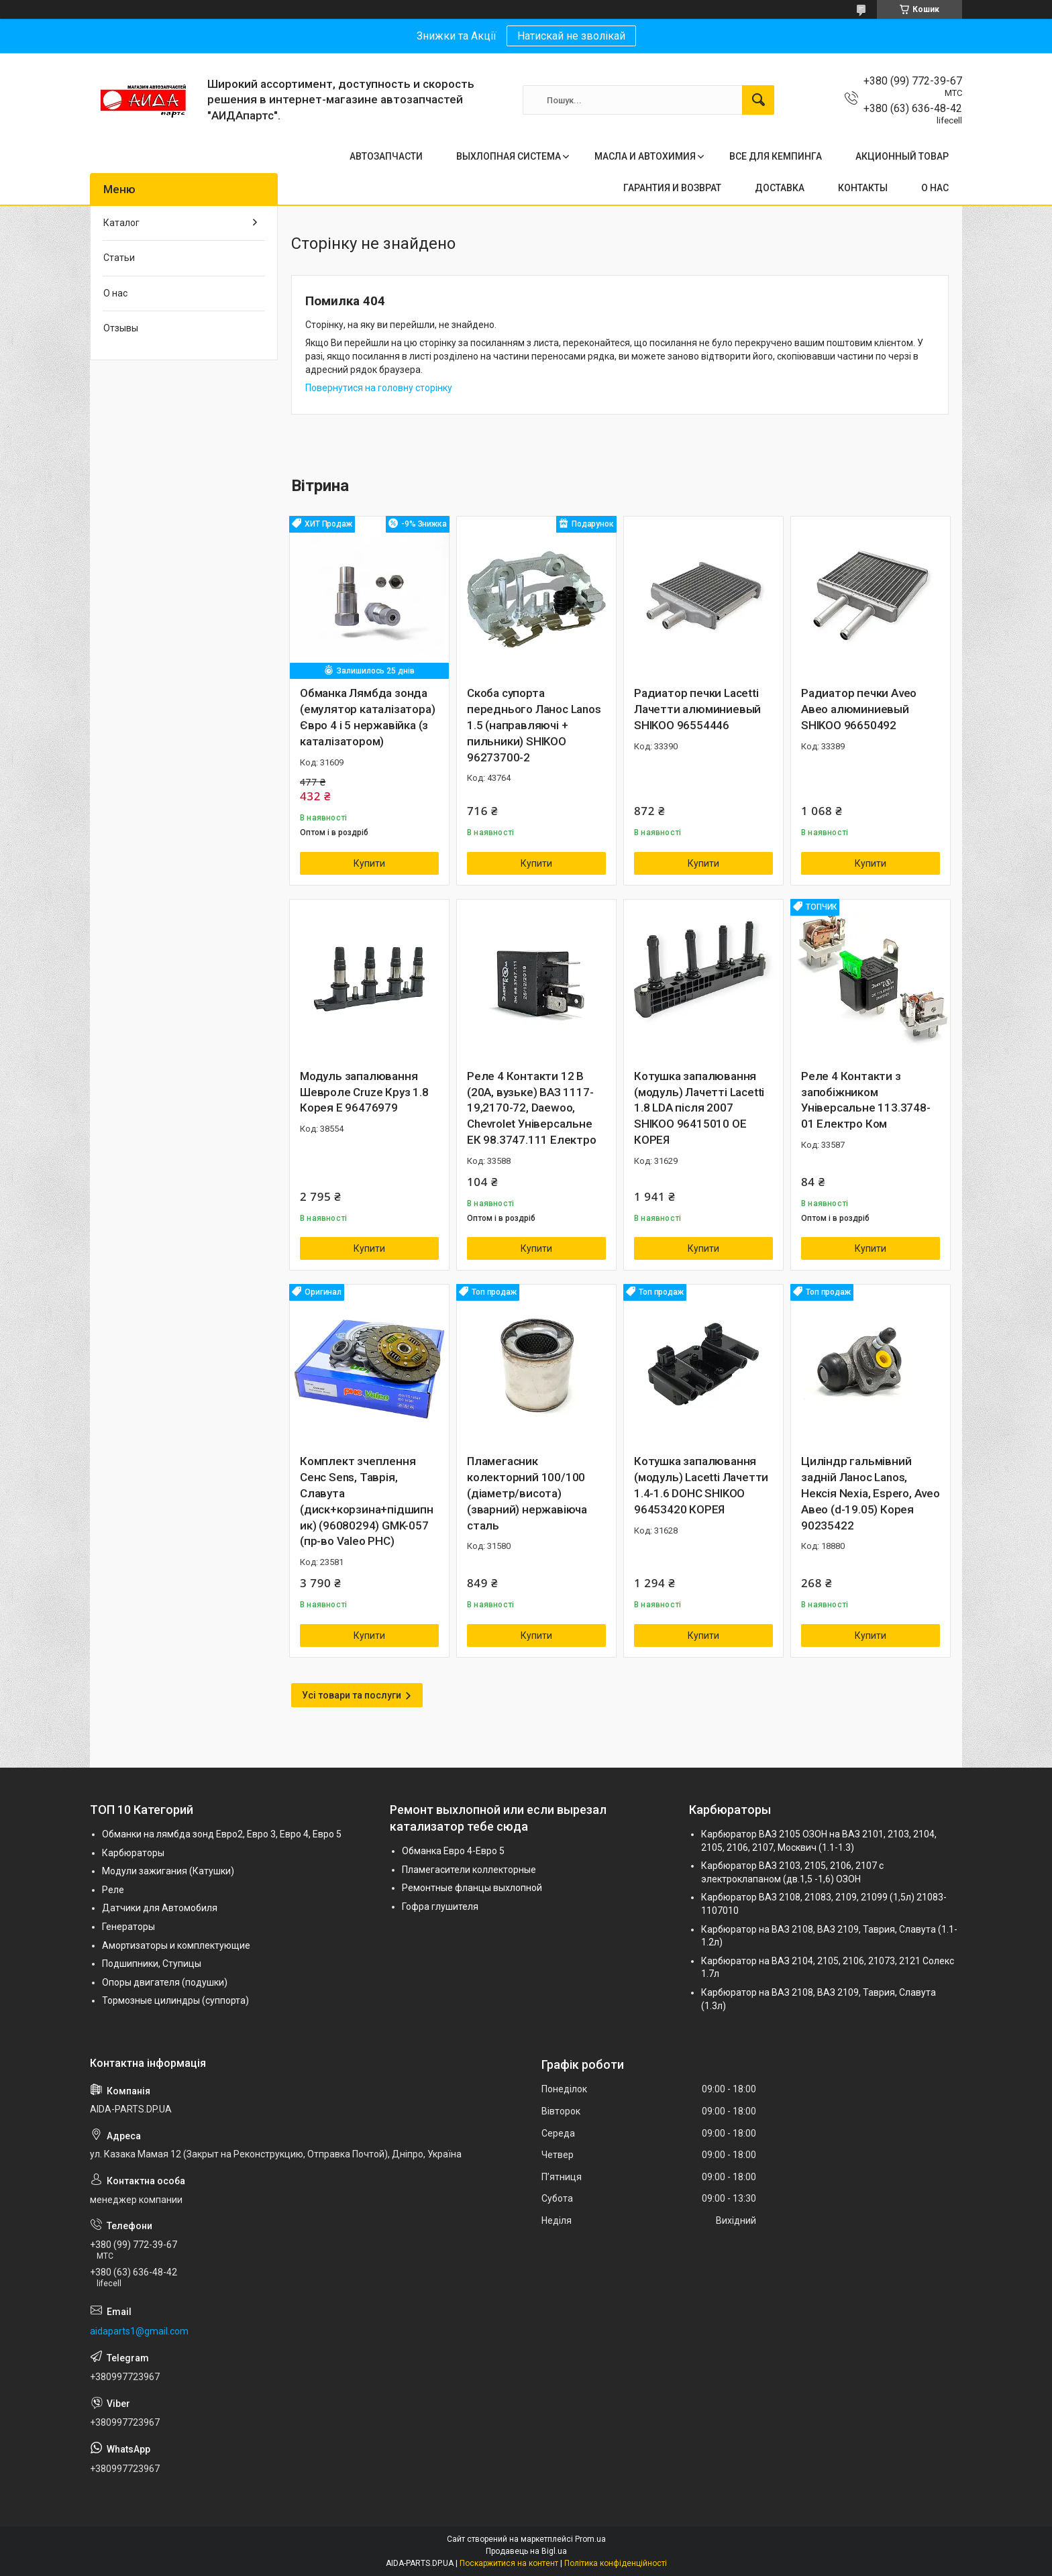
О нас (115, 293)
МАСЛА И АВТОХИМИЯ (645, 156)
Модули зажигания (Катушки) (168, 1871)
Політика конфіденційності (615, 2563)
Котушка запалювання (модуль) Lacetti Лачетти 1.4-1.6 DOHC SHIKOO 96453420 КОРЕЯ (701, 1484)
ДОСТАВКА (779, 187)
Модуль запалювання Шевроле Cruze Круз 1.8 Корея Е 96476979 (364, 1092)
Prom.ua (590, 2539)
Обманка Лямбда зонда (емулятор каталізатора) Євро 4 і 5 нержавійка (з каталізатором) (367, 716)
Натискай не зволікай (571, 36)
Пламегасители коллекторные (469, 1869)
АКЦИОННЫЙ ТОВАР (902, 156)
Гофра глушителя (440, 1906)
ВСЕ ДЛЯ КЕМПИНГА (775, 156)
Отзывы (120, 328)
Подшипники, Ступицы (151, 1963)
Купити (369, 863)
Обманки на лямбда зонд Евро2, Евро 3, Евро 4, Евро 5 (221, 1834)
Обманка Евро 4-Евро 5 (453, 1850)
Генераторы (128, 1926)
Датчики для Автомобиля (159, 1907)
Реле (113, 1889)
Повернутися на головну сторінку (378, 387)
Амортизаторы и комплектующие (176, 1945)
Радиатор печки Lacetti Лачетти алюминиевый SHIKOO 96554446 (697, 709)
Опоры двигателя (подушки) (164, 1982)
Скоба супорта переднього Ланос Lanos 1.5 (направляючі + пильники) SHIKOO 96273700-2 (534, 724)
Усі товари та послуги (351, 1695)
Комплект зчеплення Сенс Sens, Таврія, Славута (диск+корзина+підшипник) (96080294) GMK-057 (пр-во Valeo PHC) (366, 1501)
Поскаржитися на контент (509, 2563)
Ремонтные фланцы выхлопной (472, 1887)
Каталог (121, 222)
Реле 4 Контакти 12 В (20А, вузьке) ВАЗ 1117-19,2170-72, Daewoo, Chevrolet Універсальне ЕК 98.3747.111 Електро (531, 1107)
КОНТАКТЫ (863, 187)
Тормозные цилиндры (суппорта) (175, 2000)
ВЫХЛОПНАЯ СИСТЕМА (508, 156)
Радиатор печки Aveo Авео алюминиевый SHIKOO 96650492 (858, 709)
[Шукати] (758, 100)
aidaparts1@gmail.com (139, 2331)
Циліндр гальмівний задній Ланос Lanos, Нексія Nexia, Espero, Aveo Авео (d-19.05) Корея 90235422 (870, 1493)
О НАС (935, 187)
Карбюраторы (133, 1852)
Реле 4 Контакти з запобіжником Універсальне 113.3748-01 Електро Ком (866, 1099)
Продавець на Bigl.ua (526, 2551)
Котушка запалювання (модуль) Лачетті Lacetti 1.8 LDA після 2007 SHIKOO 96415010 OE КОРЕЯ (699, 1107)
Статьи (119, 257)
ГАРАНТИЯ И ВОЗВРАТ (672, 187)
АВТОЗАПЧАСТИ (386, 156)
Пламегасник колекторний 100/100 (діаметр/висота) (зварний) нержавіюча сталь (527, 1493)
